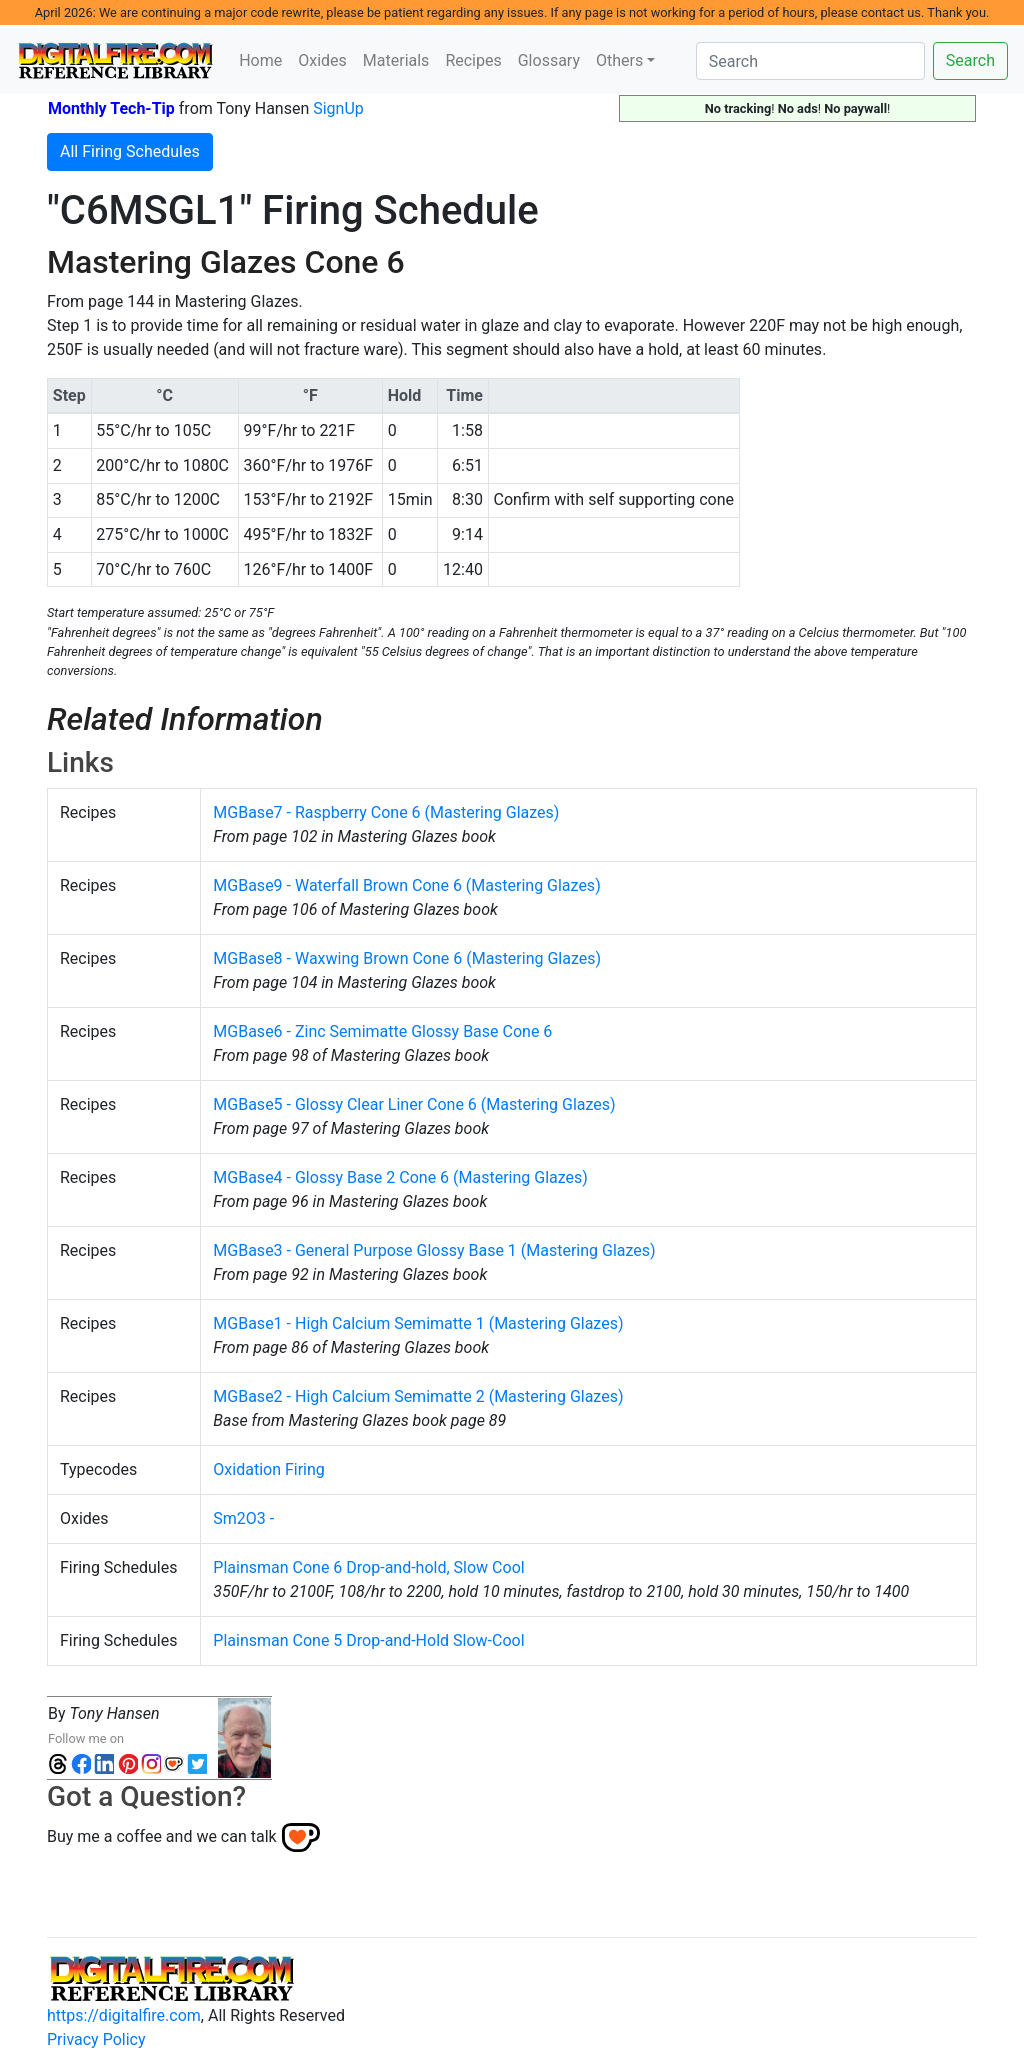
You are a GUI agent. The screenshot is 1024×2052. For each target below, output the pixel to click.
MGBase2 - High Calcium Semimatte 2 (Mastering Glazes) (418, 1396)
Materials (396, 60)
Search (970, 60)
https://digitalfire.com (124, 2015)
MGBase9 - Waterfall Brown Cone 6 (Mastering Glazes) (406, 885)
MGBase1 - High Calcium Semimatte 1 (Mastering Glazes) (418, 1323)
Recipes (473, 60)
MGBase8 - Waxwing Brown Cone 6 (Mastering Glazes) (407, 958)
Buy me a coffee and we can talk (162, 1836)
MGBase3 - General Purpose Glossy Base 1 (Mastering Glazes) (434, 1250)
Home (260, 60)
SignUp (338, 108)
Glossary (549, 60)
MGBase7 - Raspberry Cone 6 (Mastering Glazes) (386, 812)
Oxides (322, 60)
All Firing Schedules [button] (130, 151)
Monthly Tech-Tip (111, 108)
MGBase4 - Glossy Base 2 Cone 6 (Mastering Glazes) (400, 1177)
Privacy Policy (96, 2039)
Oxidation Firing (268, 1469)
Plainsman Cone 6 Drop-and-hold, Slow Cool (368, 1567)
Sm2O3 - (243, 1518)
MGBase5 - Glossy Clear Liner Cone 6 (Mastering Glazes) (414, 1104)
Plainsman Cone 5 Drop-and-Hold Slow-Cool (368, 1640)
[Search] (810, 61)
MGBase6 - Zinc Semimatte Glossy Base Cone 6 (382, 1031)
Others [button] (619, 60)
